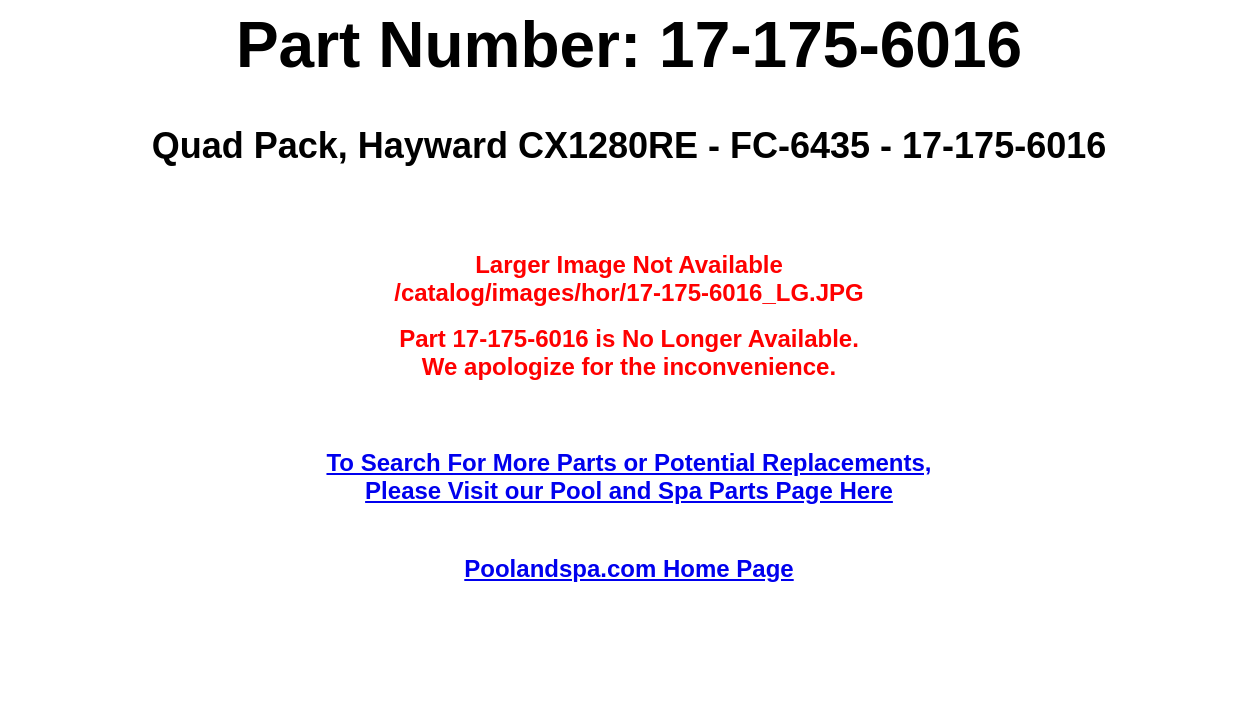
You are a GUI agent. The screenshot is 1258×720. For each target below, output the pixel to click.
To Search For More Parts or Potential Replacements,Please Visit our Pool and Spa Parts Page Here (628, 476)
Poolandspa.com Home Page (628, 568)
